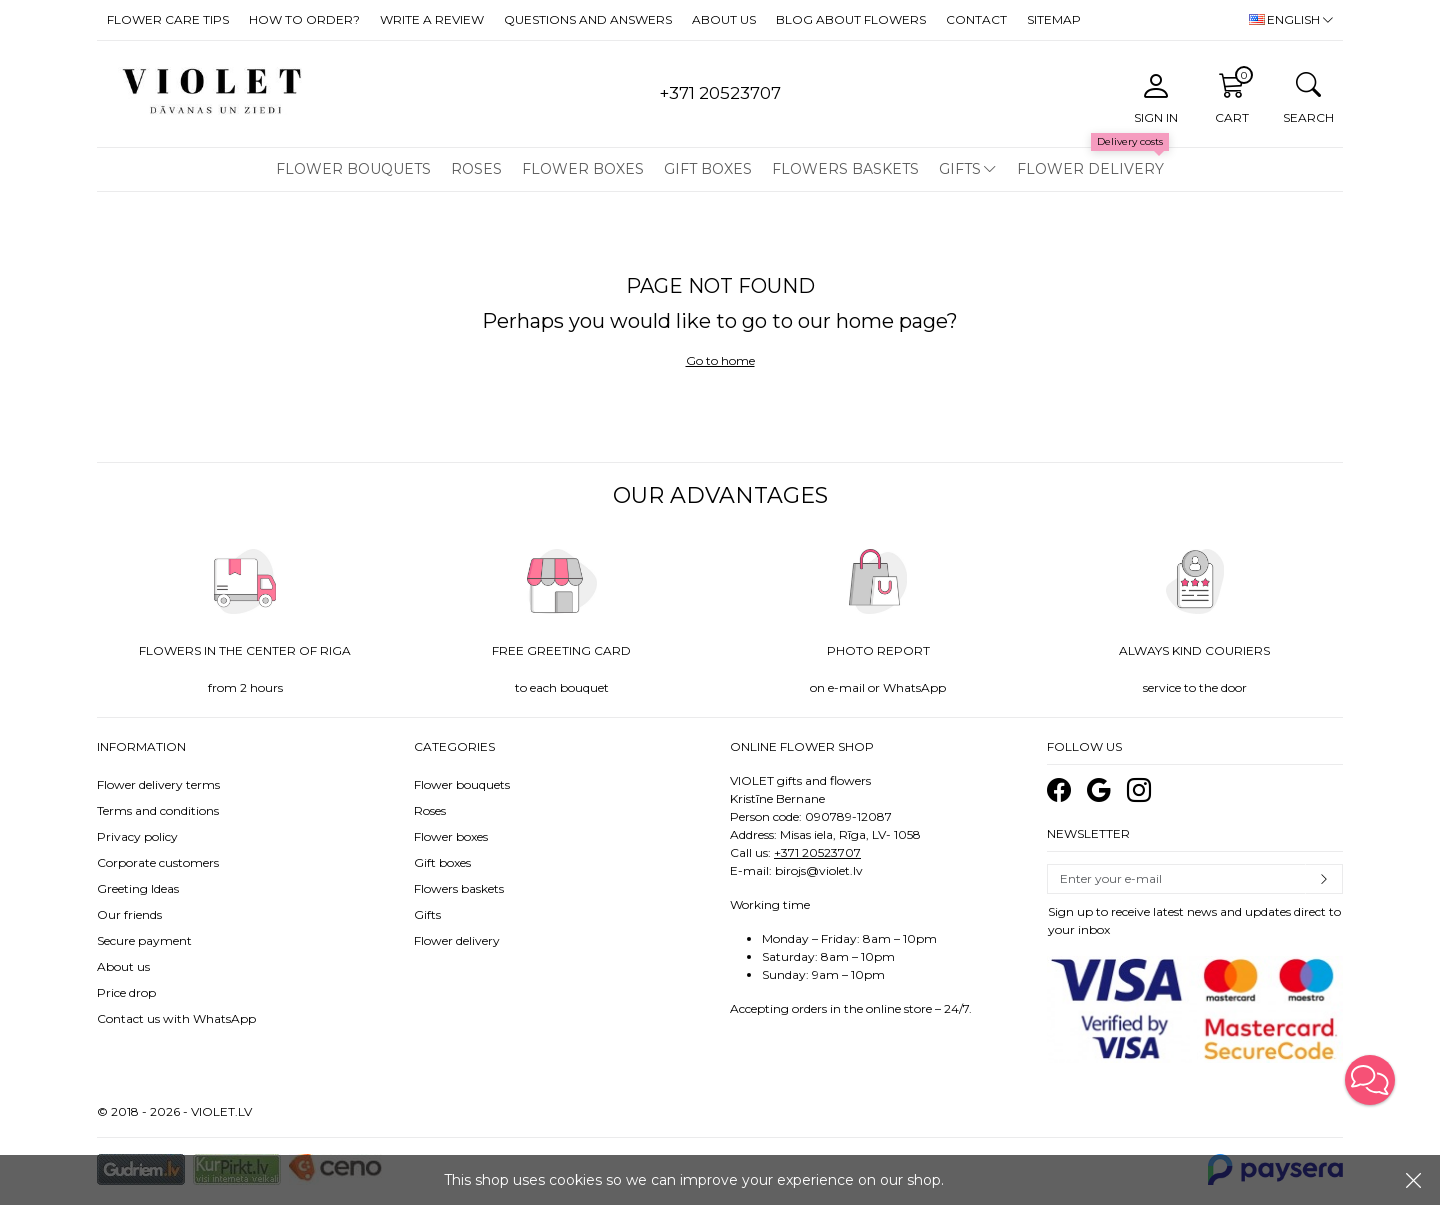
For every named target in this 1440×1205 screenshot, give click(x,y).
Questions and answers (588, 19)
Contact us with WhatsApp (176, 1018)
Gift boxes (708, 169)
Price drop (126, 992)
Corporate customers (158, 862)
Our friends (129, 914)
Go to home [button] (720, 360)
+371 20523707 (817, 852)
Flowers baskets (845, 169)
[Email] (1177, 879)
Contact (976, 19)
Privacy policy (137, 836)
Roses (476, 169)
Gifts (960, 169)
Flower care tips (168, 19)
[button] (1370, 1080)
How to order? (304, 19)
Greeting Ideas (138, 888)
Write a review (432, 19)
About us (724, 19)
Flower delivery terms (158, 784)
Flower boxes (583, 169)
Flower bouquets (353, 169)
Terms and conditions (158, 810)
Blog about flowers (851, 19)
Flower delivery (1090, 169)
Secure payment (144, 940)
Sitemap (1054, 19)
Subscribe (1324, 879)
